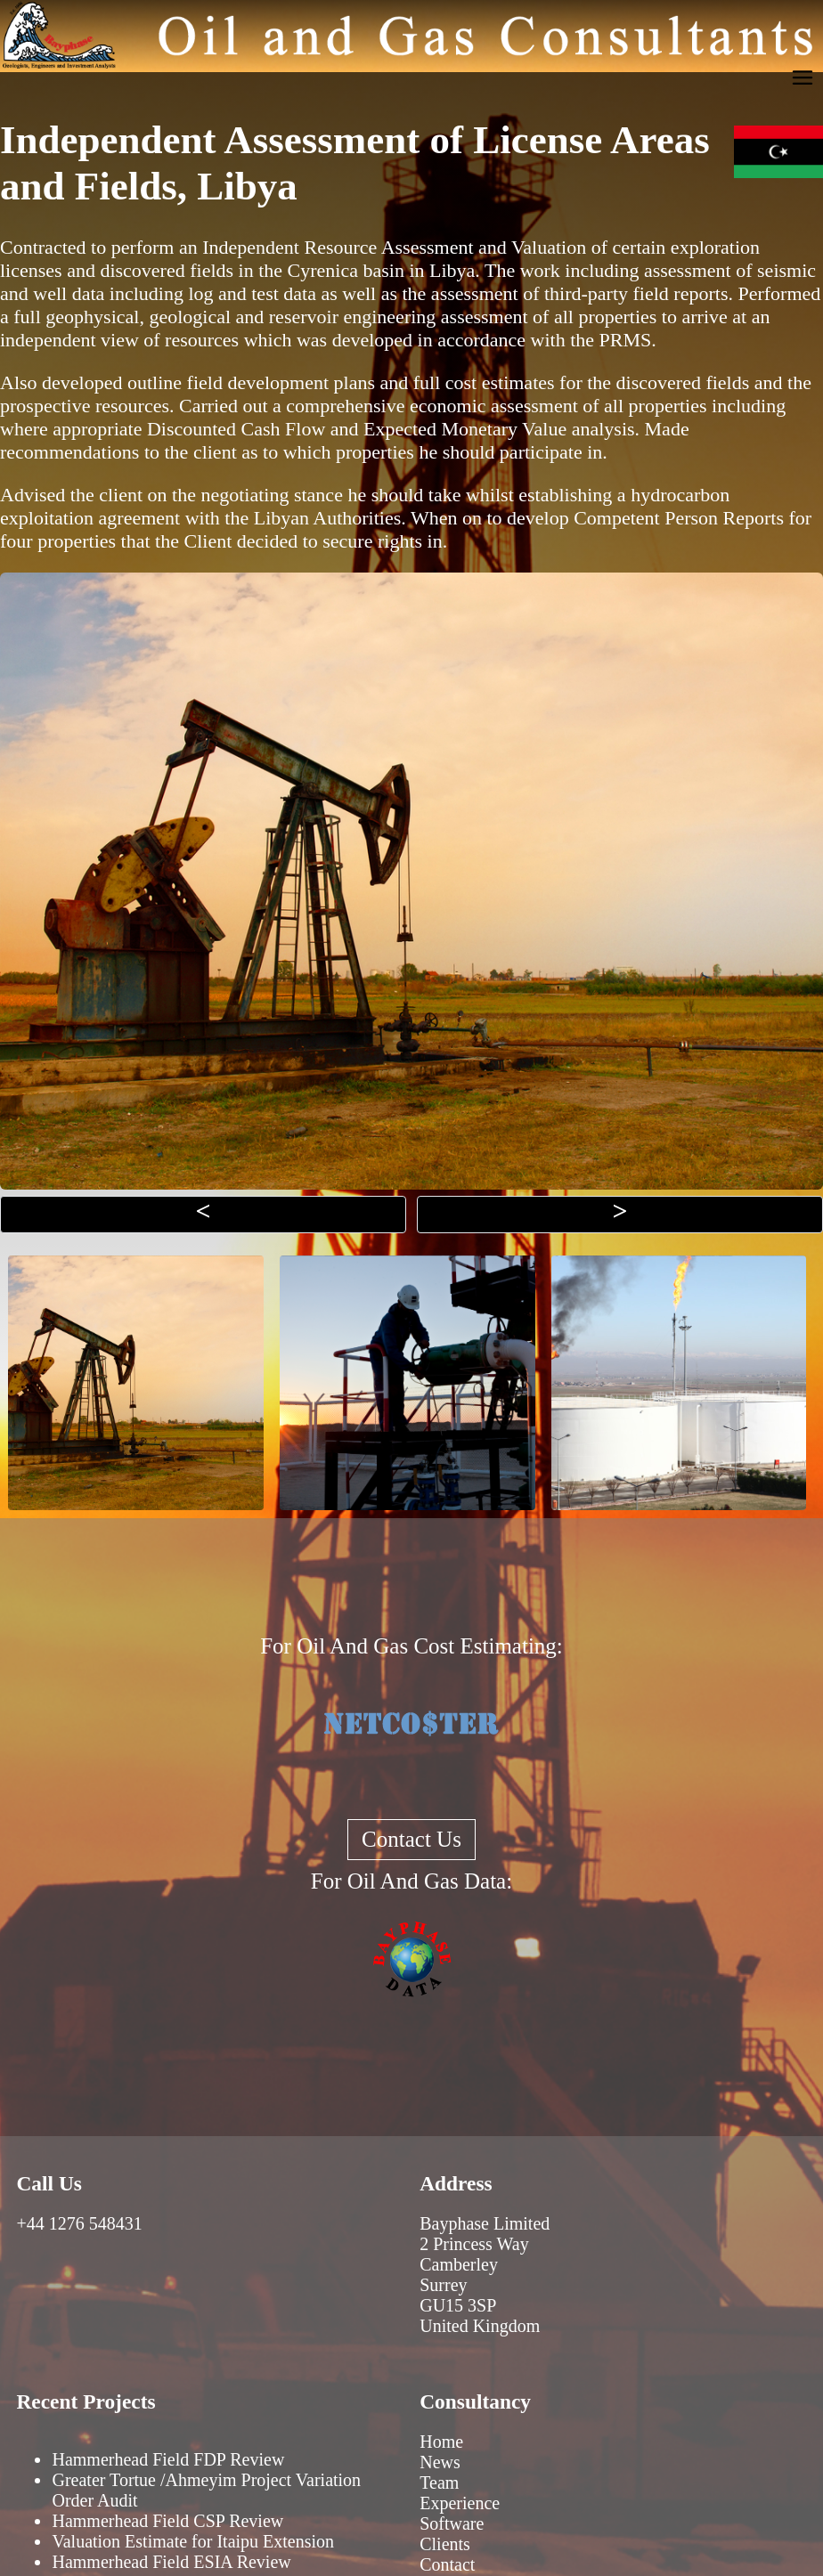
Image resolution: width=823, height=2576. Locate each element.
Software (452, 2523)
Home (441, 2441)
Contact (447, 2564)
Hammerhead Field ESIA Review (171, 2562)
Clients (445, 2544)
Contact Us (411, 1839)
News (440, 2462)
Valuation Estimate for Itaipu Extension (193, 2541)
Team (439, 2482)
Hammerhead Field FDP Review (168, 2459)
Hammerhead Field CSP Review (167, 2521)
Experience (460, 2503)
